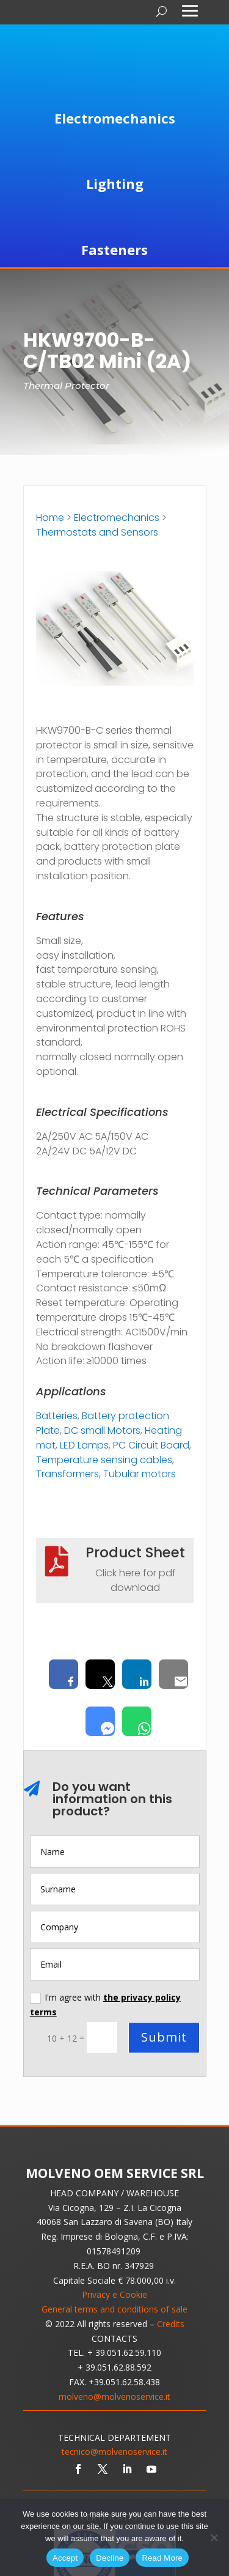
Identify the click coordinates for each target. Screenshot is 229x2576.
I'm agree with (105, 2004)
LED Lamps (84, 1445)
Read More (162, 2558)
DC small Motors (102, 1430)
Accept (65, 2558)
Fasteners (114, 249)
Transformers (67, 1474)
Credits (170, 2324)
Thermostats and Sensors (97, 532)
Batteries (57, 1416)
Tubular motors (139, 1474)
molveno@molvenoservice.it (114, 2396)
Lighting (115, 183)
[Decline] (214, 2537)
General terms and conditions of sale (114, 2309)
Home (50, 518)
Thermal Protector (66, 385)
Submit (164, 2037)
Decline (109, 2558)
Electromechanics (114, 118)
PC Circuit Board (151, 1445)
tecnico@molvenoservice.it (114, 2451)
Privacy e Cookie (114, 2294)
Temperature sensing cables (104, 1460)
